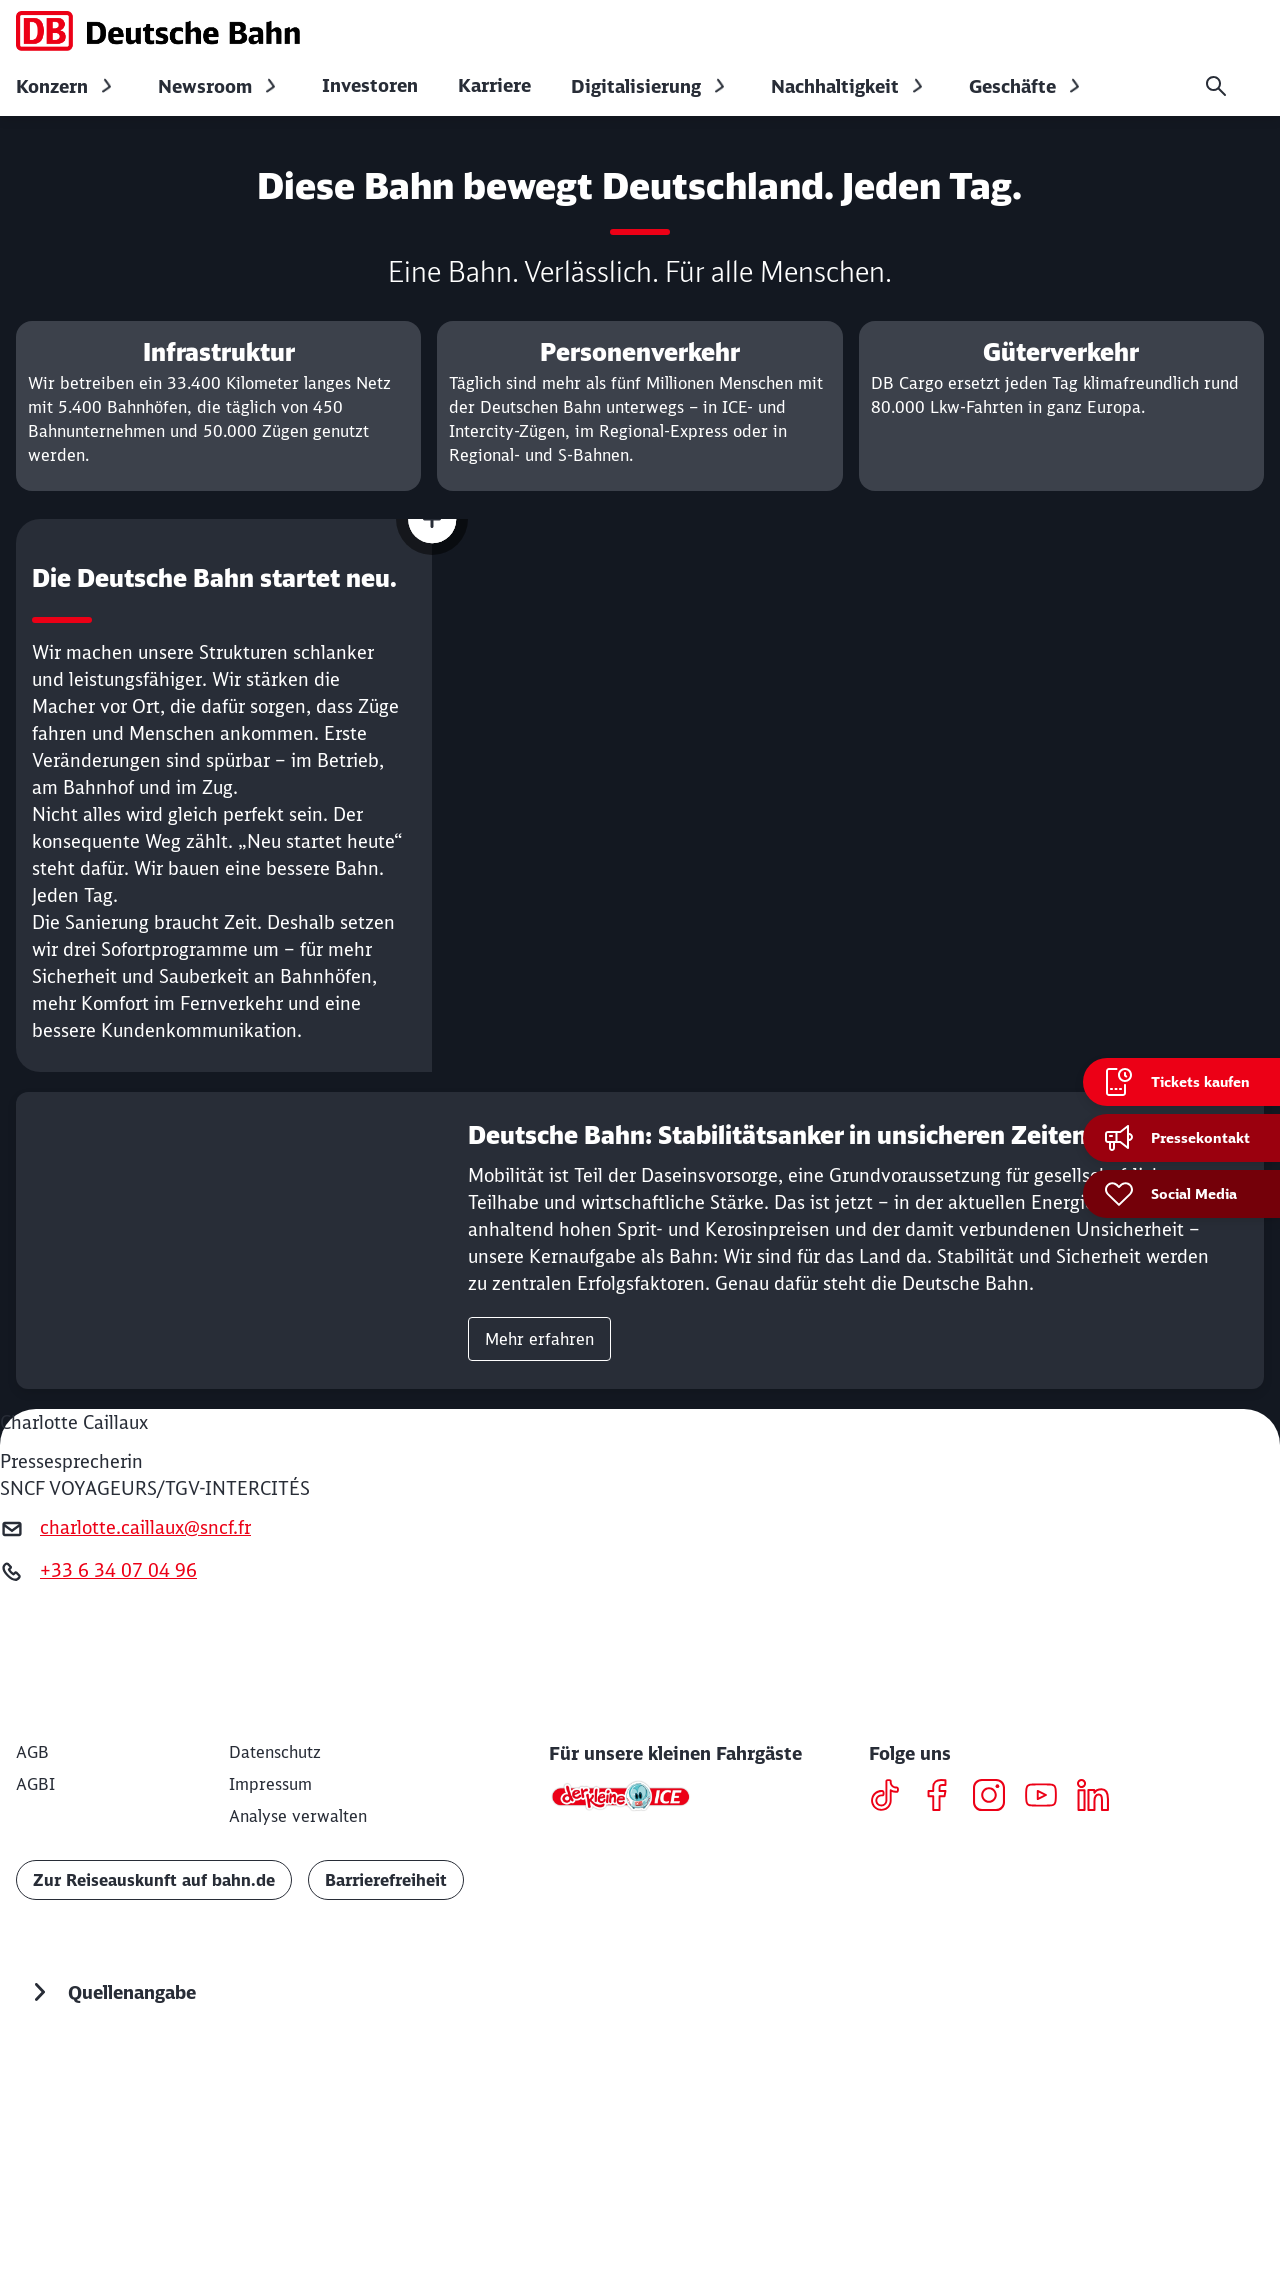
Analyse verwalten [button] (298, 2044)
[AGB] (32, 1980)
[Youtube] (1048, 2026)
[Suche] (1216, 86)
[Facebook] (944, 2026)
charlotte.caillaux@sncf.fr (145, 1755)
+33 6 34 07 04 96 (118, 1798)
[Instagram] (996, 2026)
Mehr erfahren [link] (539, 1567)
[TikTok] (892, 2026)
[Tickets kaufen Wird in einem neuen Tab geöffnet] (1181, 1082)
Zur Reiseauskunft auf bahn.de (154, 2108)
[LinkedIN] (1100, 2026)
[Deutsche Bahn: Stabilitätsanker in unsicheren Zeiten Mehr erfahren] (640, 1468)
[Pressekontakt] (1181, 1138)
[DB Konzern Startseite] (158, 31)
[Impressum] (270, 2012)
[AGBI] (35, 2012)
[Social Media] (1181, 1194)
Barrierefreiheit (386, 2108)
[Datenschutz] (275, 1980)
